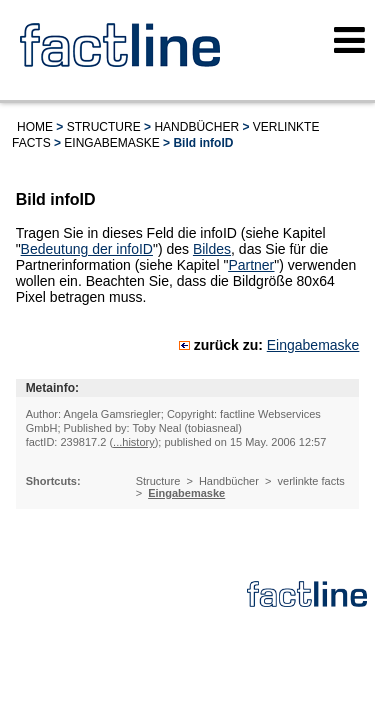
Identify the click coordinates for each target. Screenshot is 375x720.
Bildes (212, 249)
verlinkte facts (311, 481)
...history (134, 442)
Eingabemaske (111, 143)
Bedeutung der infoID (87, 249)
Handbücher (196, 127)
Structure (104, 127)
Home (35, 127)
